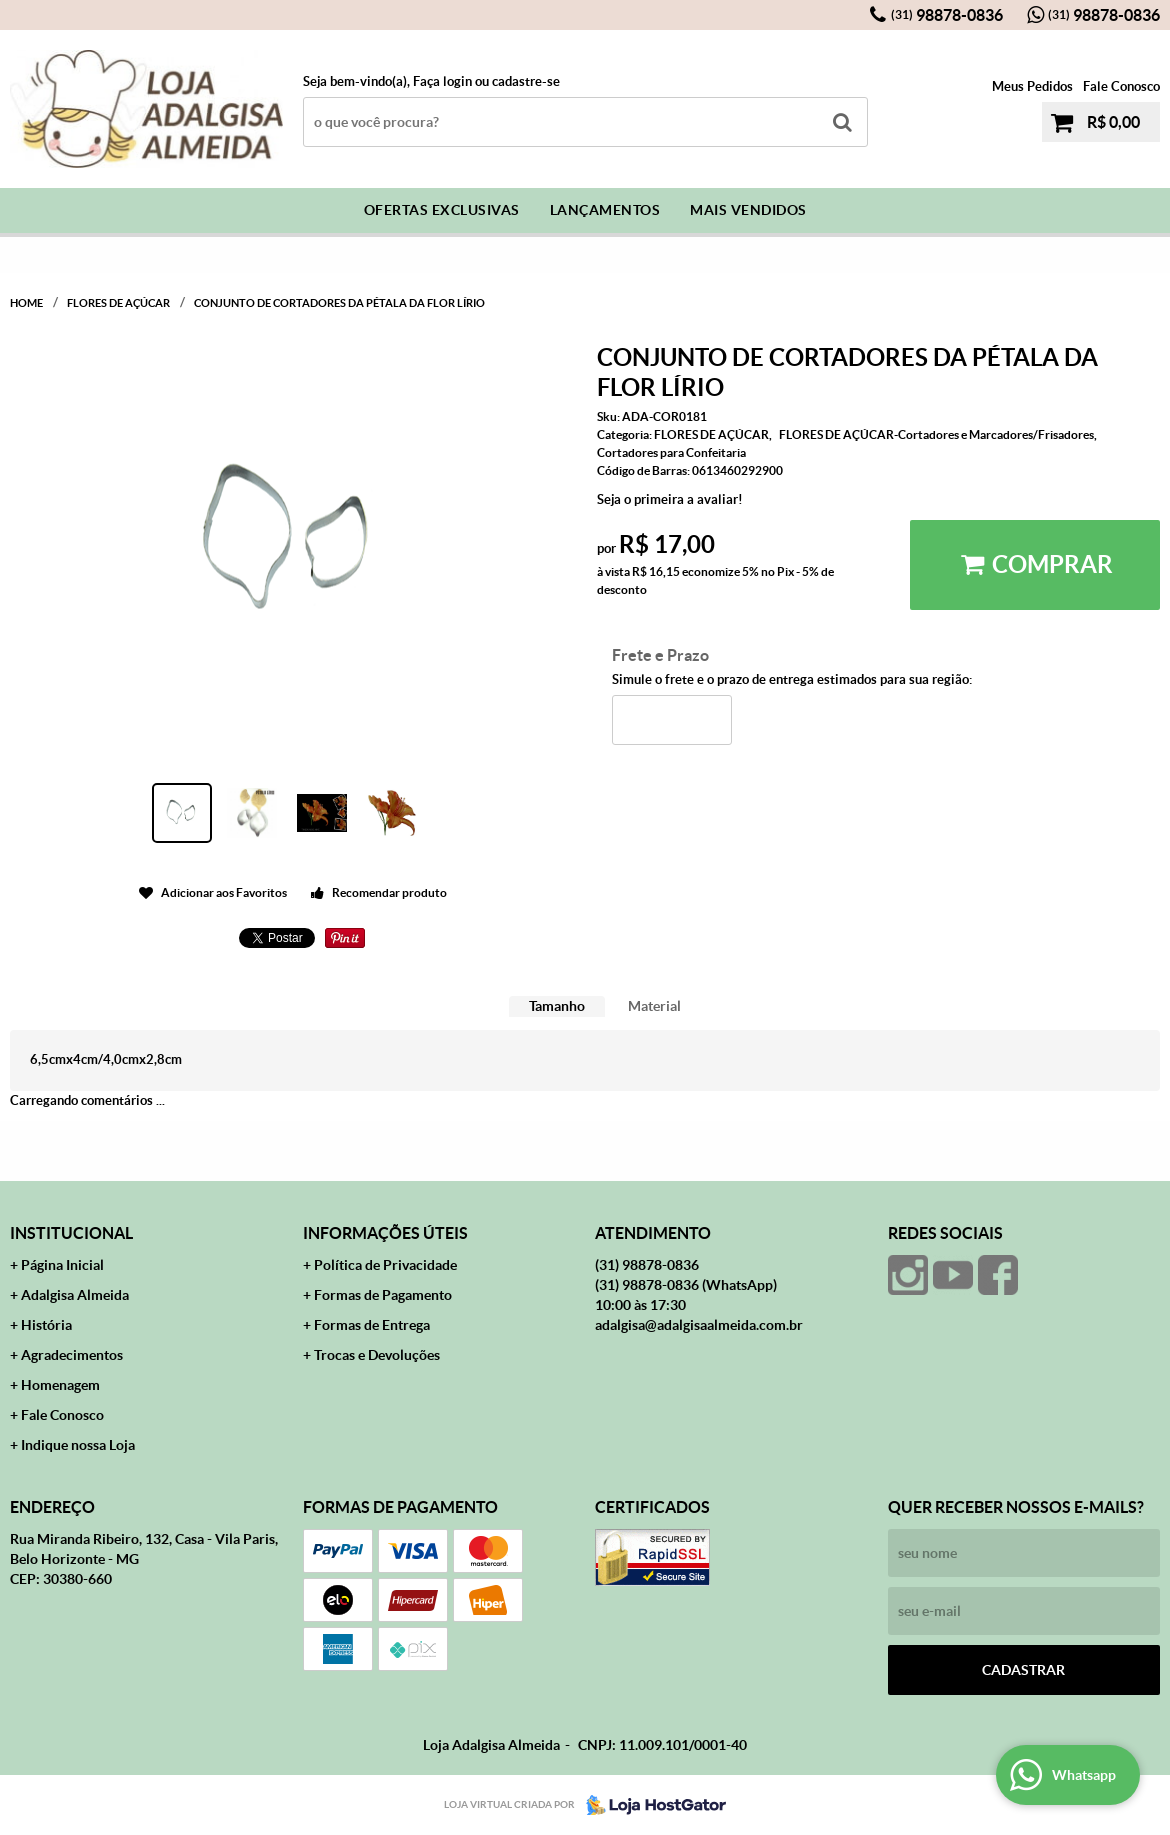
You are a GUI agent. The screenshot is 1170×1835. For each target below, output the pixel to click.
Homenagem (60, 1385)
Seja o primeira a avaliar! (670, 499)
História (46, 1325)
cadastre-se (526, 81)
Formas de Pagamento (383, 1295)
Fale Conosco (1121, 86)
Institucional (71, 1233)
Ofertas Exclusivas (442, 210)
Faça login (442, 81)
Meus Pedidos (1032, 86)
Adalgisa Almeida (75, 1295)
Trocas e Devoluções (377, 1355)
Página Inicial (62, 1265)
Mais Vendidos (748, 210)
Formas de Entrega (372, 1325)
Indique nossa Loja (78, 1445)
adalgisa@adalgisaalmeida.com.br (699, 1325)
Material (654, 1006)
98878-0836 (947, 15)
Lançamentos (605, 210)
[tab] (557, 1006)
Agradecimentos (72, 1355)
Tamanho (557, 1006)
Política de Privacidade (385, 1265)
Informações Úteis (385, 1233)
